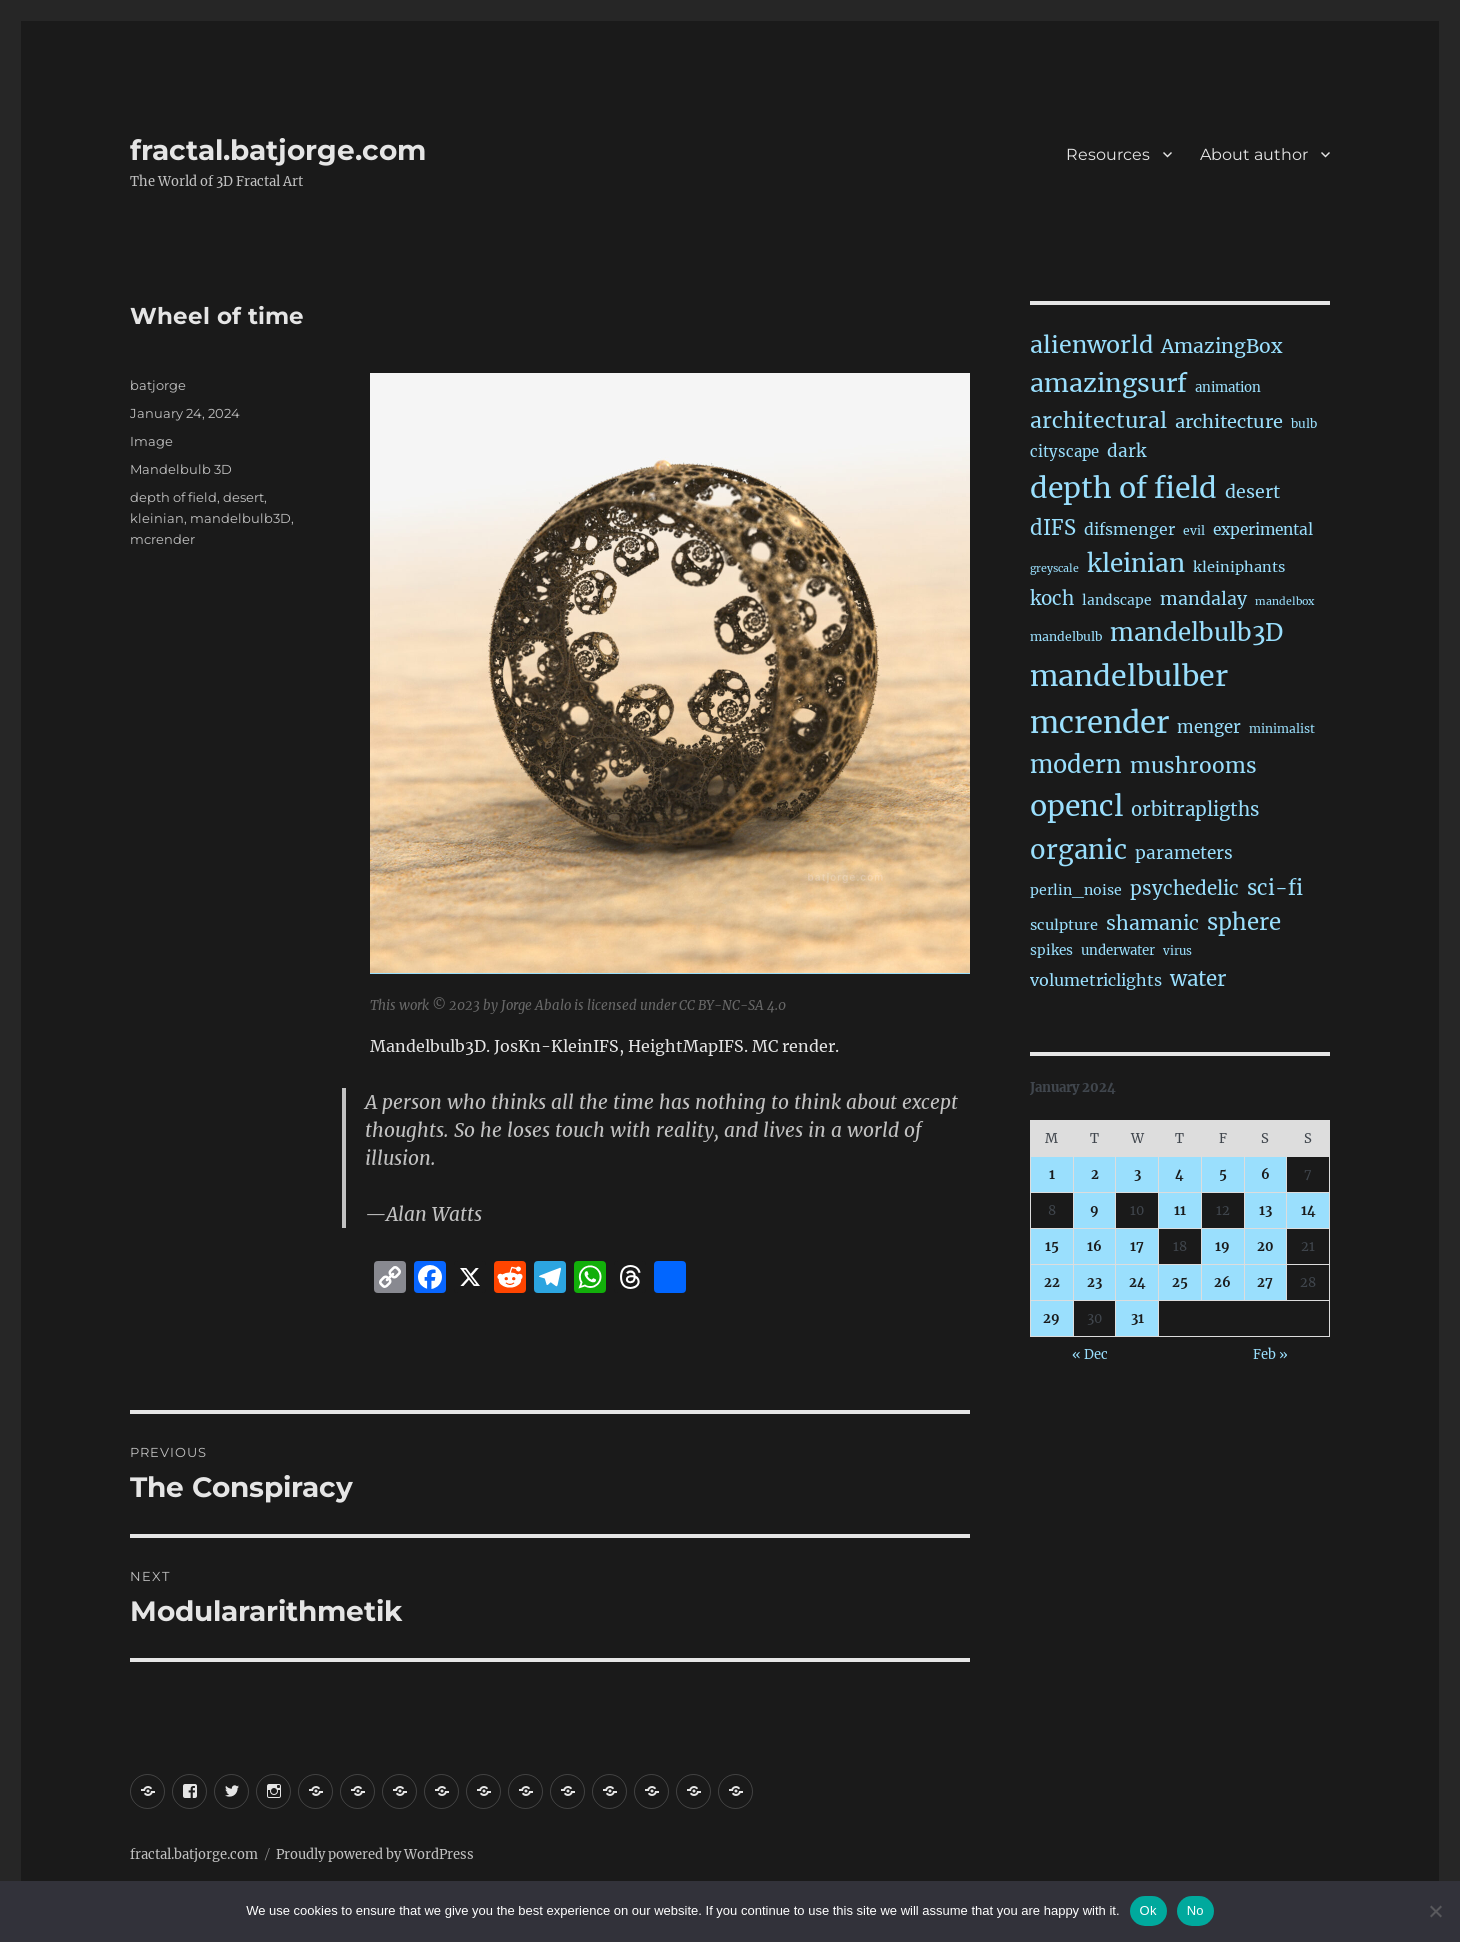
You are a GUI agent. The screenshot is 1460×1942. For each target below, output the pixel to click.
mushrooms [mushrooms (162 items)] (1193, 765)
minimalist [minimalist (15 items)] (1282, 728)
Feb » (1270, 1354)
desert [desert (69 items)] (1252, 492)
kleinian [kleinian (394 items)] (1136, 563)
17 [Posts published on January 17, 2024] (1137, 1246)
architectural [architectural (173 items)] (1098, 420)
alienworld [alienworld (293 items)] (1091, 344)
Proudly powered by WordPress (375, 1854)
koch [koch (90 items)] (1052, 598)
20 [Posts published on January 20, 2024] (1265, 1246)
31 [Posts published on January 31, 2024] (1137, 1318)
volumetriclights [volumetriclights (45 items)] (1096, 980)
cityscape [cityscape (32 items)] (1064, 451)
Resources (1108, 154)
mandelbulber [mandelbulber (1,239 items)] (1129, 676)
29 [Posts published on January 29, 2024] (1051, 1318)
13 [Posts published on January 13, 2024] (1265, 1210)
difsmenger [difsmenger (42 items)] (1129, 529)
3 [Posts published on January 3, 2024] (1137, 1174)
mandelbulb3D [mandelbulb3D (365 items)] (1196, 632)
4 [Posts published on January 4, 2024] (1179, 1174)
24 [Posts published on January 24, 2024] (1137, 1282)
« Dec (1090, 1354)
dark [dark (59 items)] (1126, 451)
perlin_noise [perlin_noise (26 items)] (1076, 890)
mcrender (162, 539)
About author (1254, 154)
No (1195, 1910)
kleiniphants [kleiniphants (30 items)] (1239, 567)
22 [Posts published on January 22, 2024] (1052, 1282)
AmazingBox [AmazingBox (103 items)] (1221, 346)
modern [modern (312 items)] (1076, 764)
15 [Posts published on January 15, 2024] (1052, 1246)
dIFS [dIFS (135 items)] (1053, 528)
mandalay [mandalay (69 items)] (1203, 599)
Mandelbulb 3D (181, 469)
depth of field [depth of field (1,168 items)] (1123, 488)
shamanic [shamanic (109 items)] (1152, 923)
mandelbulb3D (240, 518)
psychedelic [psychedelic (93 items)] (1184, 888)
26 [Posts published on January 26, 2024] (1222, 1282)
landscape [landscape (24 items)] (1117, 600)
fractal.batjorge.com (278, 150)
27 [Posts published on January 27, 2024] (1265, 1282)
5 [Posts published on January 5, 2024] (1223, 1174)
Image (151, 441)
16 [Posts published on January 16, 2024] (1094, 1246)
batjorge (158, 385)
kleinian (157, 518)
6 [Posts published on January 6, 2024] (1265, 1174)
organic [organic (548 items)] (1078, 850)
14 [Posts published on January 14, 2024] (1308, 1210)
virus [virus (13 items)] (1177, 951)
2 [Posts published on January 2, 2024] (1095, 1174)
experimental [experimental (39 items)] (1263, 529)
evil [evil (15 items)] (1194, 530)
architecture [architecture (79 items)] (1229, 421)
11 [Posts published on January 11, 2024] (1180, 1210)
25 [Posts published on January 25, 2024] (1180, 1282)
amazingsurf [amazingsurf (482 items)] (1108, 383)
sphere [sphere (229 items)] (1244, 922)
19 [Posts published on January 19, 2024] (1222, 1246)
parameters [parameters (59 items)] (1184, 853)
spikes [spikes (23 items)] (1051, 950)
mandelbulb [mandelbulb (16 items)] (1066, 636)
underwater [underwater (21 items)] (1118, 950)
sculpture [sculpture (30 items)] (1064, 925)
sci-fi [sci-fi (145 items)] (1275, 888)
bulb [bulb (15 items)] (1304, 423)
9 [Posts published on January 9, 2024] (1094, 1210)
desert (243, 497)
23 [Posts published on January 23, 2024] (1094, 1282)
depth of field (173, 497)
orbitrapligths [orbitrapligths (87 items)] (1195, 809)
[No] (1435, 1911)
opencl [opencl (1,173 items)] (1076, 806)
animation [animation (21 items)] (1228, 387)
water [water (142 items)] (1198, 979)
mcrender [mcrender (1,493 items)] (1099, 722)
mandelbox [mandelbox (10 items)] (1284, 601)
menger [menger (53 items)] (1209, 727)
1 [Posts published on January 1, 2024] (1052, 1174)
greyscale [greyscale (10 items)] (1054, 568)
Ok (1148, 1910)
